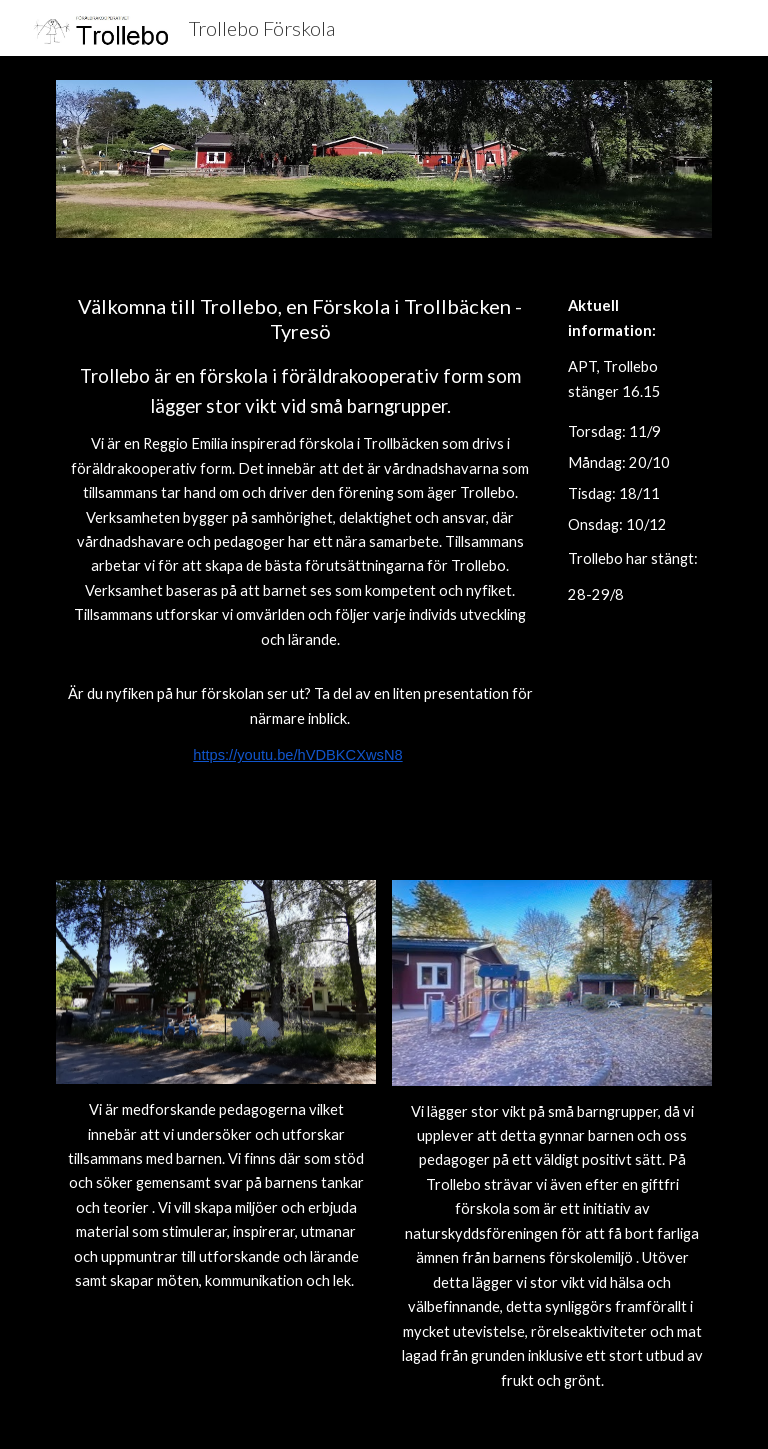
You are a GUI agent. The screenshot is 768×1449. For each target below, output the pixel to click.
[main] (299, 530)
